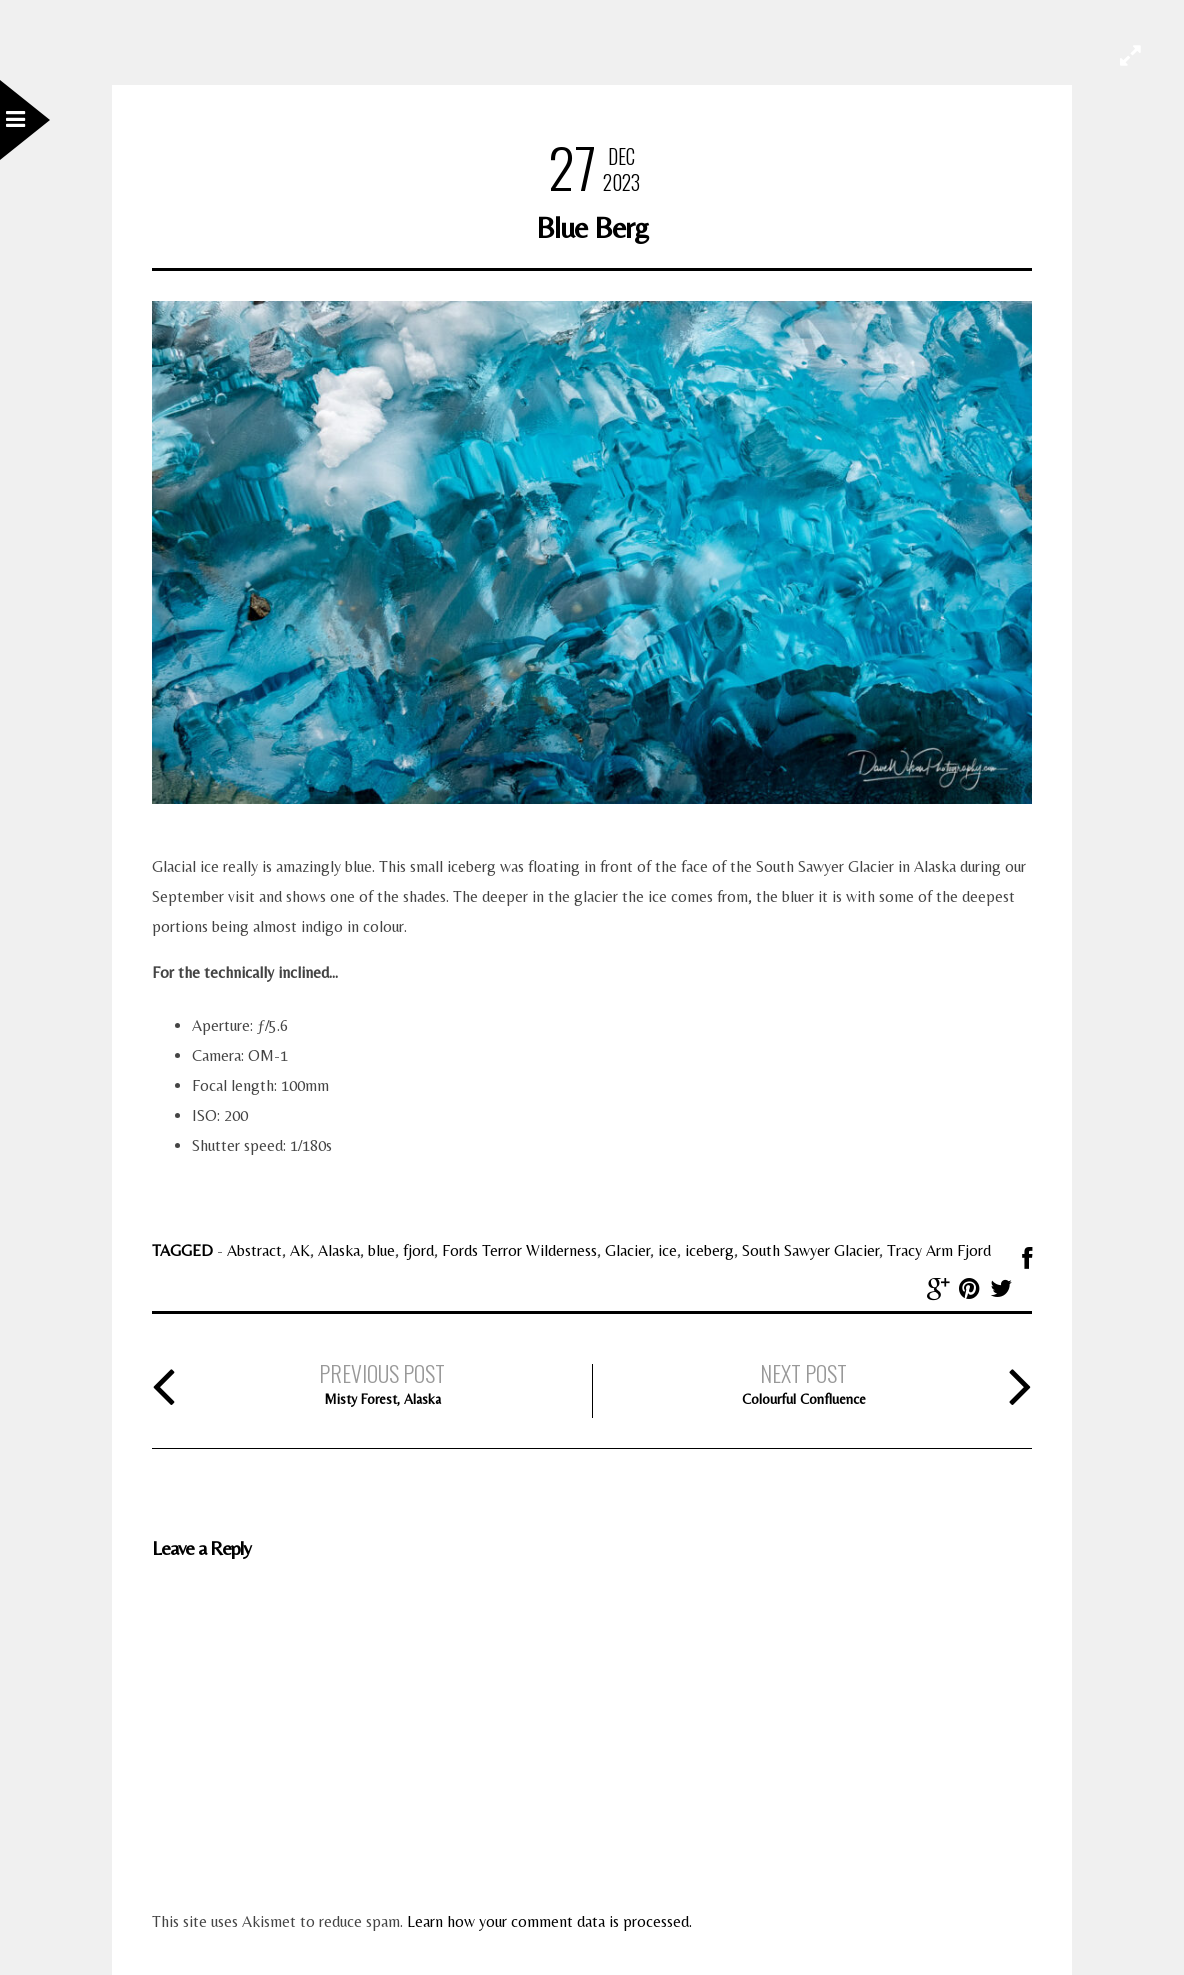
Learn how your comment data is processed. (549, 1921)
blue (381, 1250)
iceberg (709, 1250)
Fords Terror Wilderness (519, 1250)
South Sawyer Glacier (810, 1250)
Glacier (627, 1250)
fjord (418, 1250)
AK (300, 1250)
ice (667, 1250)
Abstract (254, 1250)
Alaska (339, 1250)
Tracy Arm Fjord (939, 1250)
